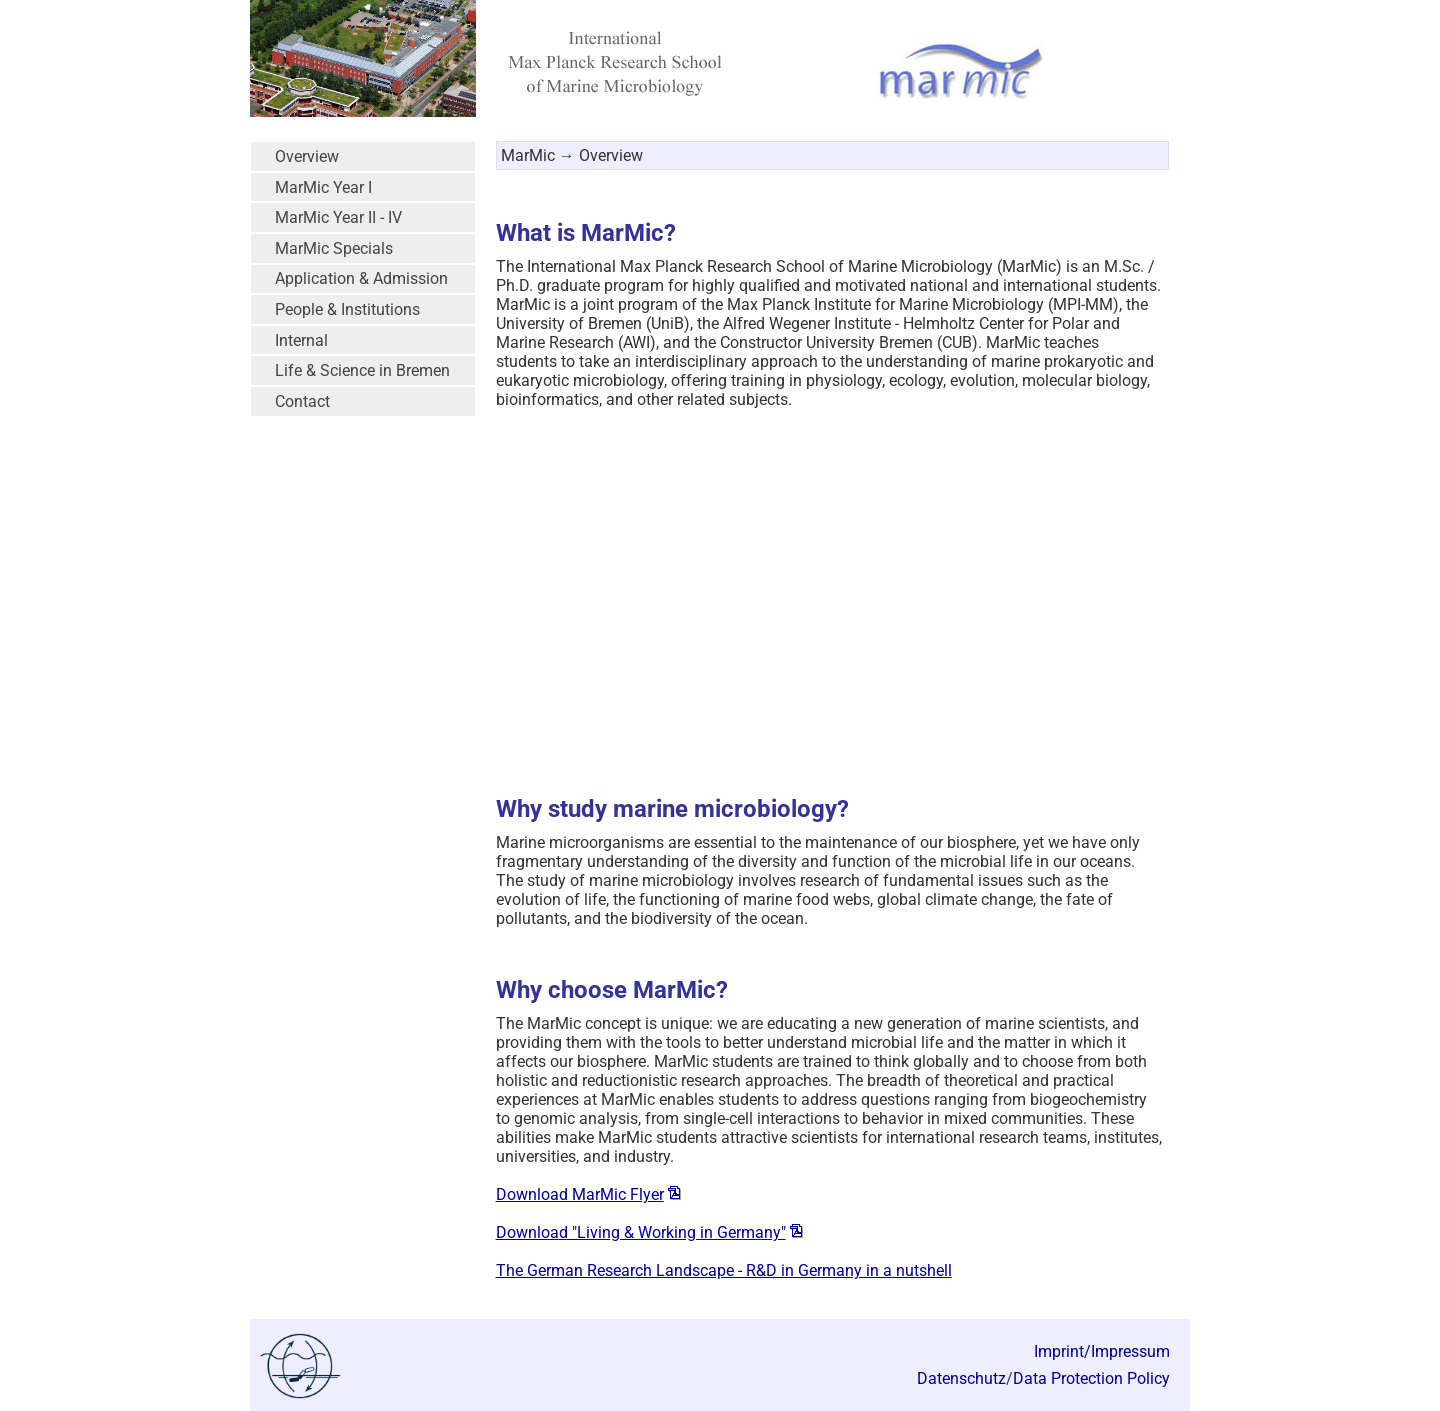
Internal (301, 340)
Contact (302, 401)
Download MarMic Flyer (580, 1194)
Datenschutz (961, 1378)
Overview (307, 156)
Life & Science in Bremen (362, 370)
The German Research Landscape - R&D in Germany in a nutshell (724, 1270)
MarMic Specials (334, 248)
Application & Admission (361, 278)
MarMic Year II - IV (338, 217)
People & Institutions (347, 309)
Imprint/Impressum (1102, 1351)
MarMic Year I (323, 187)
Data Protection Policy (1091, 1378)
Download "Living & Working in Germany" (641, 1232)
